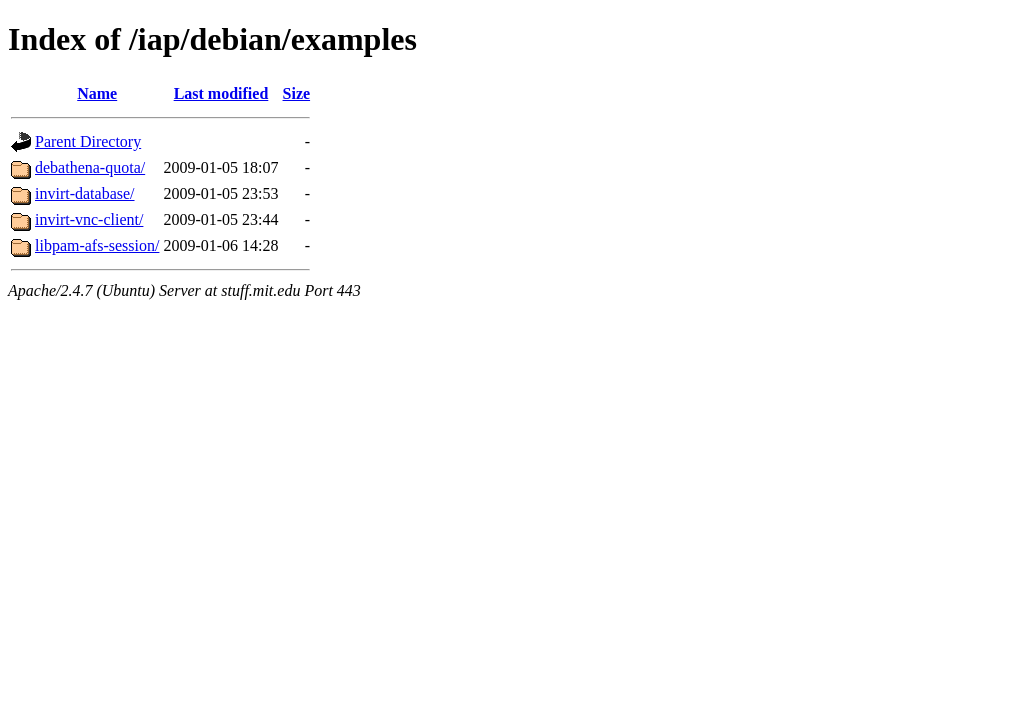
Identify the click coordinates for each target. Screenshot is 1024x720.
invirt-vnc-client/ (89, 219)
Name (97, 93)
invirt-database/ (85, 193)
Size (297, 93)
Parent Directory (88, 141)
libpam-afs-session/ (97, 245)
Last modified (221, 93)
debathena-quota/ (90, 167)
